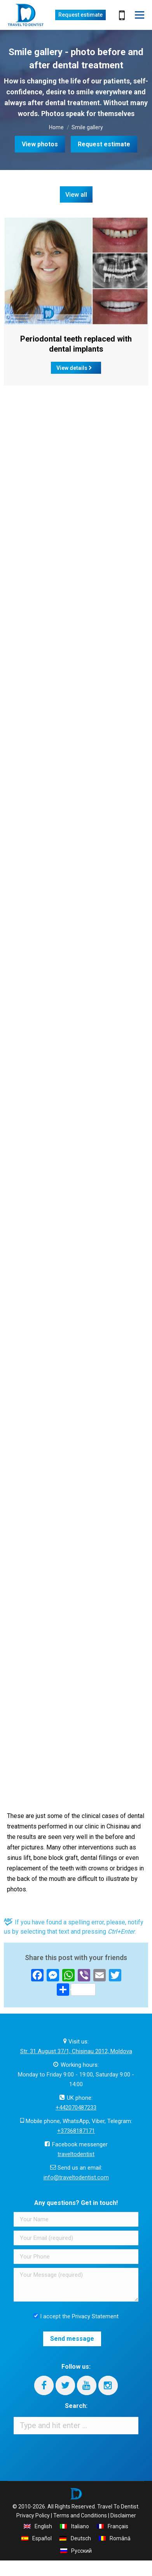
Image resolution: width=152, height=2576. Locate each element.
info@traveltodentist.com (76, 2177)
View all (76, 194)
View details (74, 368)
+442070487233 (76, 2107)
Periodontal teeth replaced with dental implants (76, 344)
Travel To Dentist (117, 2506)
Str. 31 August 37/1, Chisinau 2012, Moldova (76, 2051)
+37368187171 (76, 2130)
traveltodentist (76, 2154)
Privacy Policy (33, 2515)
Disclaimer (123, 2515)
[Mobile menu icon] (139, 15)
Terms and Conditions (80, 2515)
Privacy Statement (95, 2316)
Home (56, 127)
